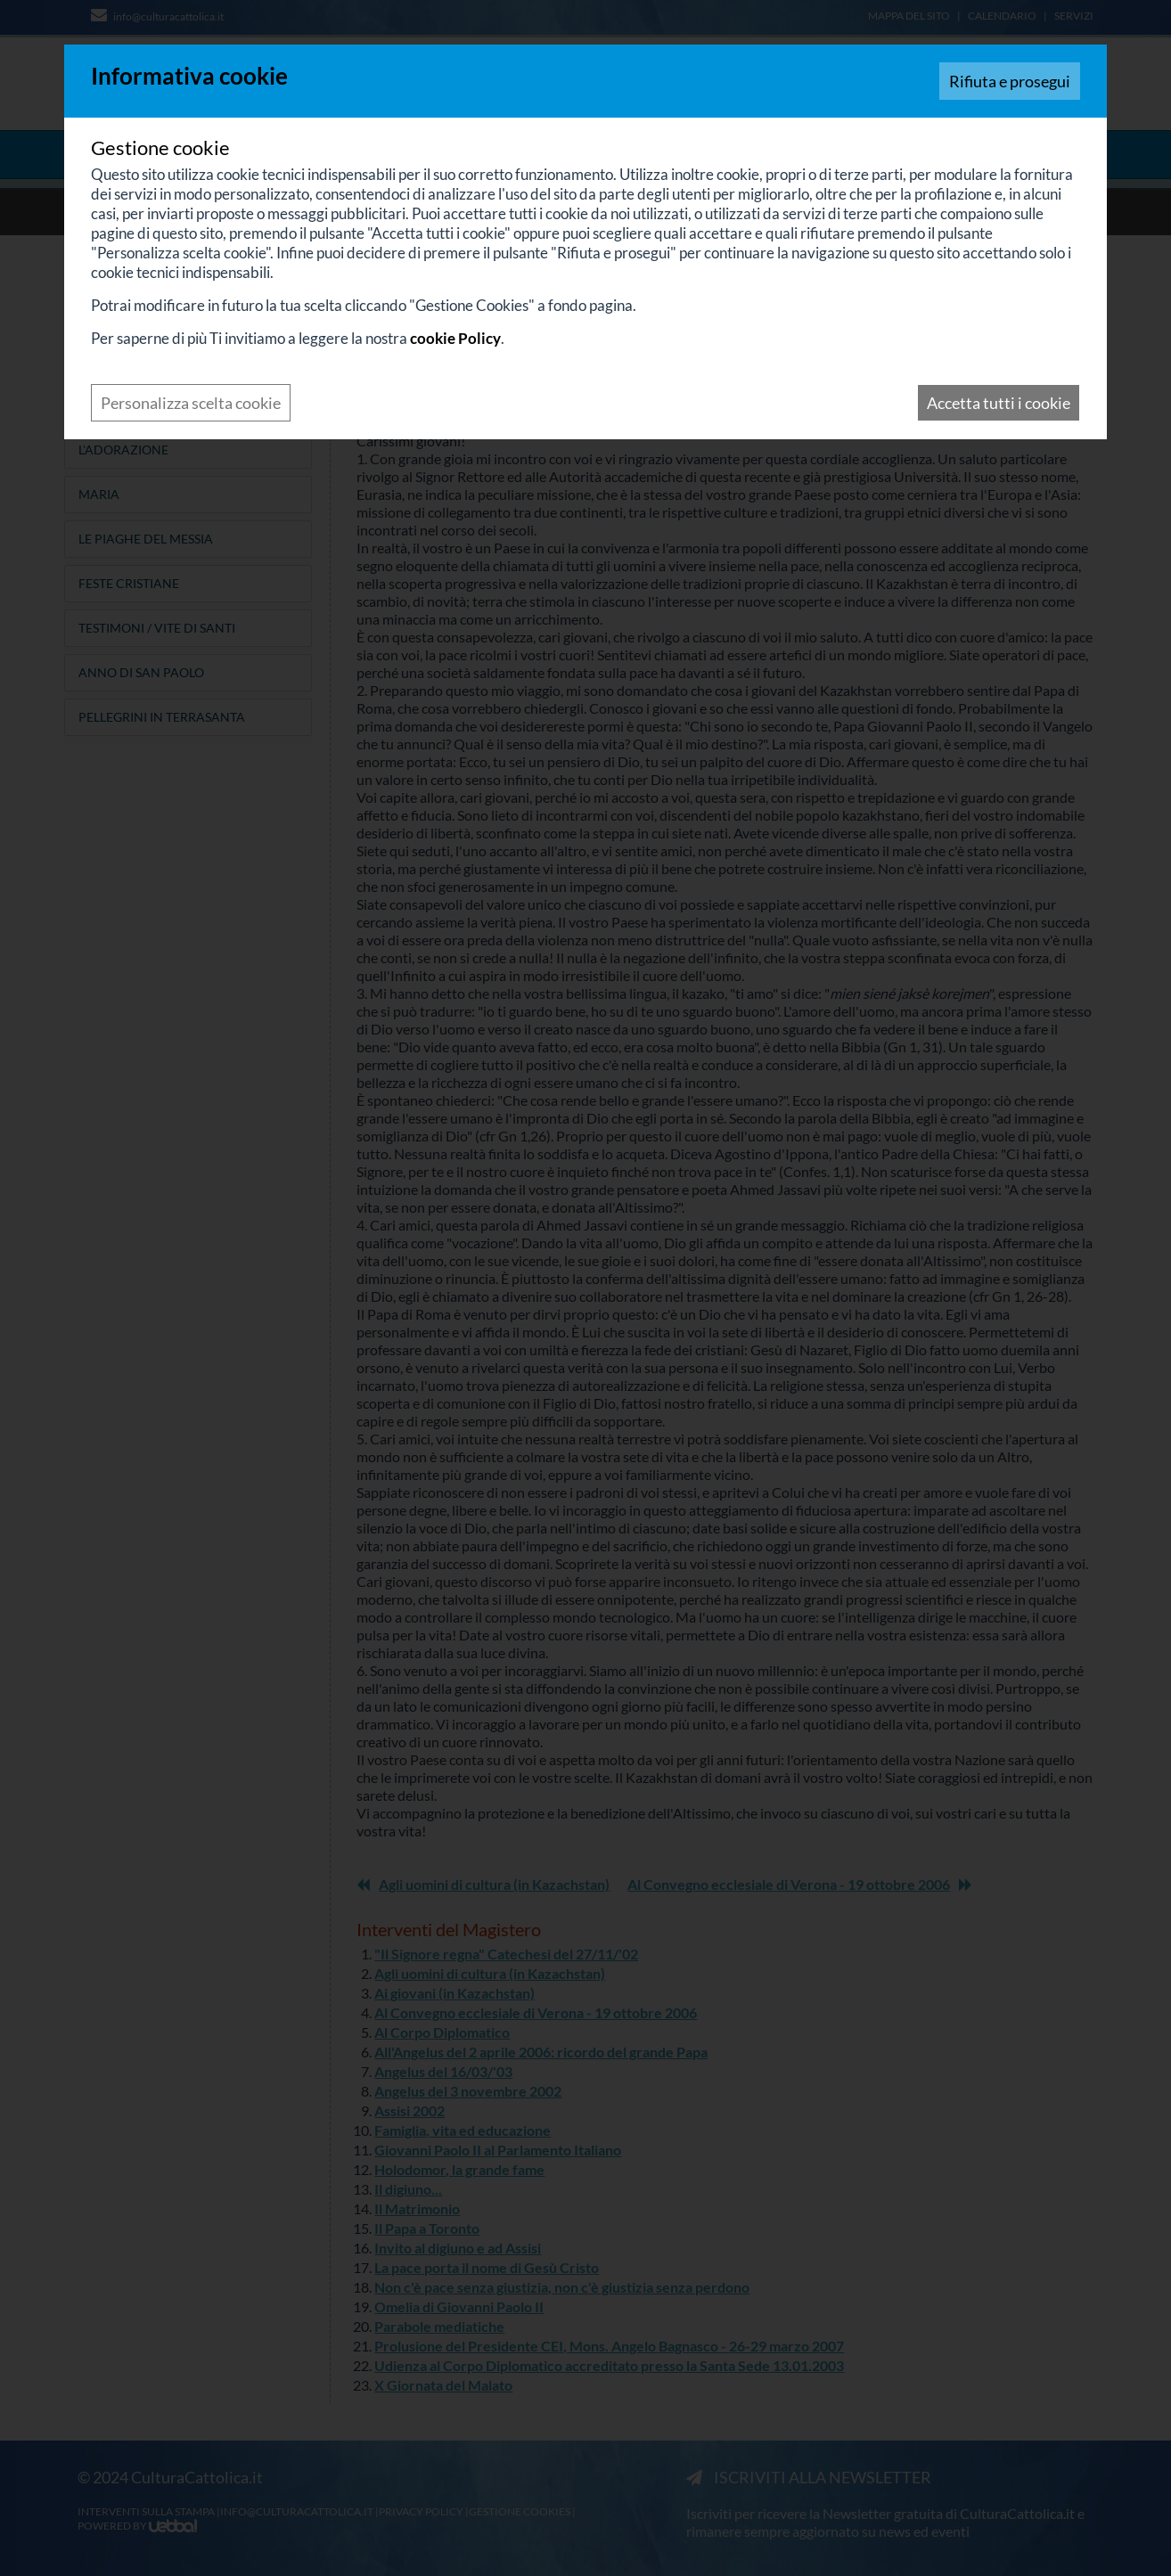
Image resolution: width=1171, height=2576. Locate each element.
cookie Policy (455, 338)
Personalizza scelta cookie (191, 403)
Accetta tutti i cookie (998, 403)
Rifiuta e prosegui (1009, 81)
